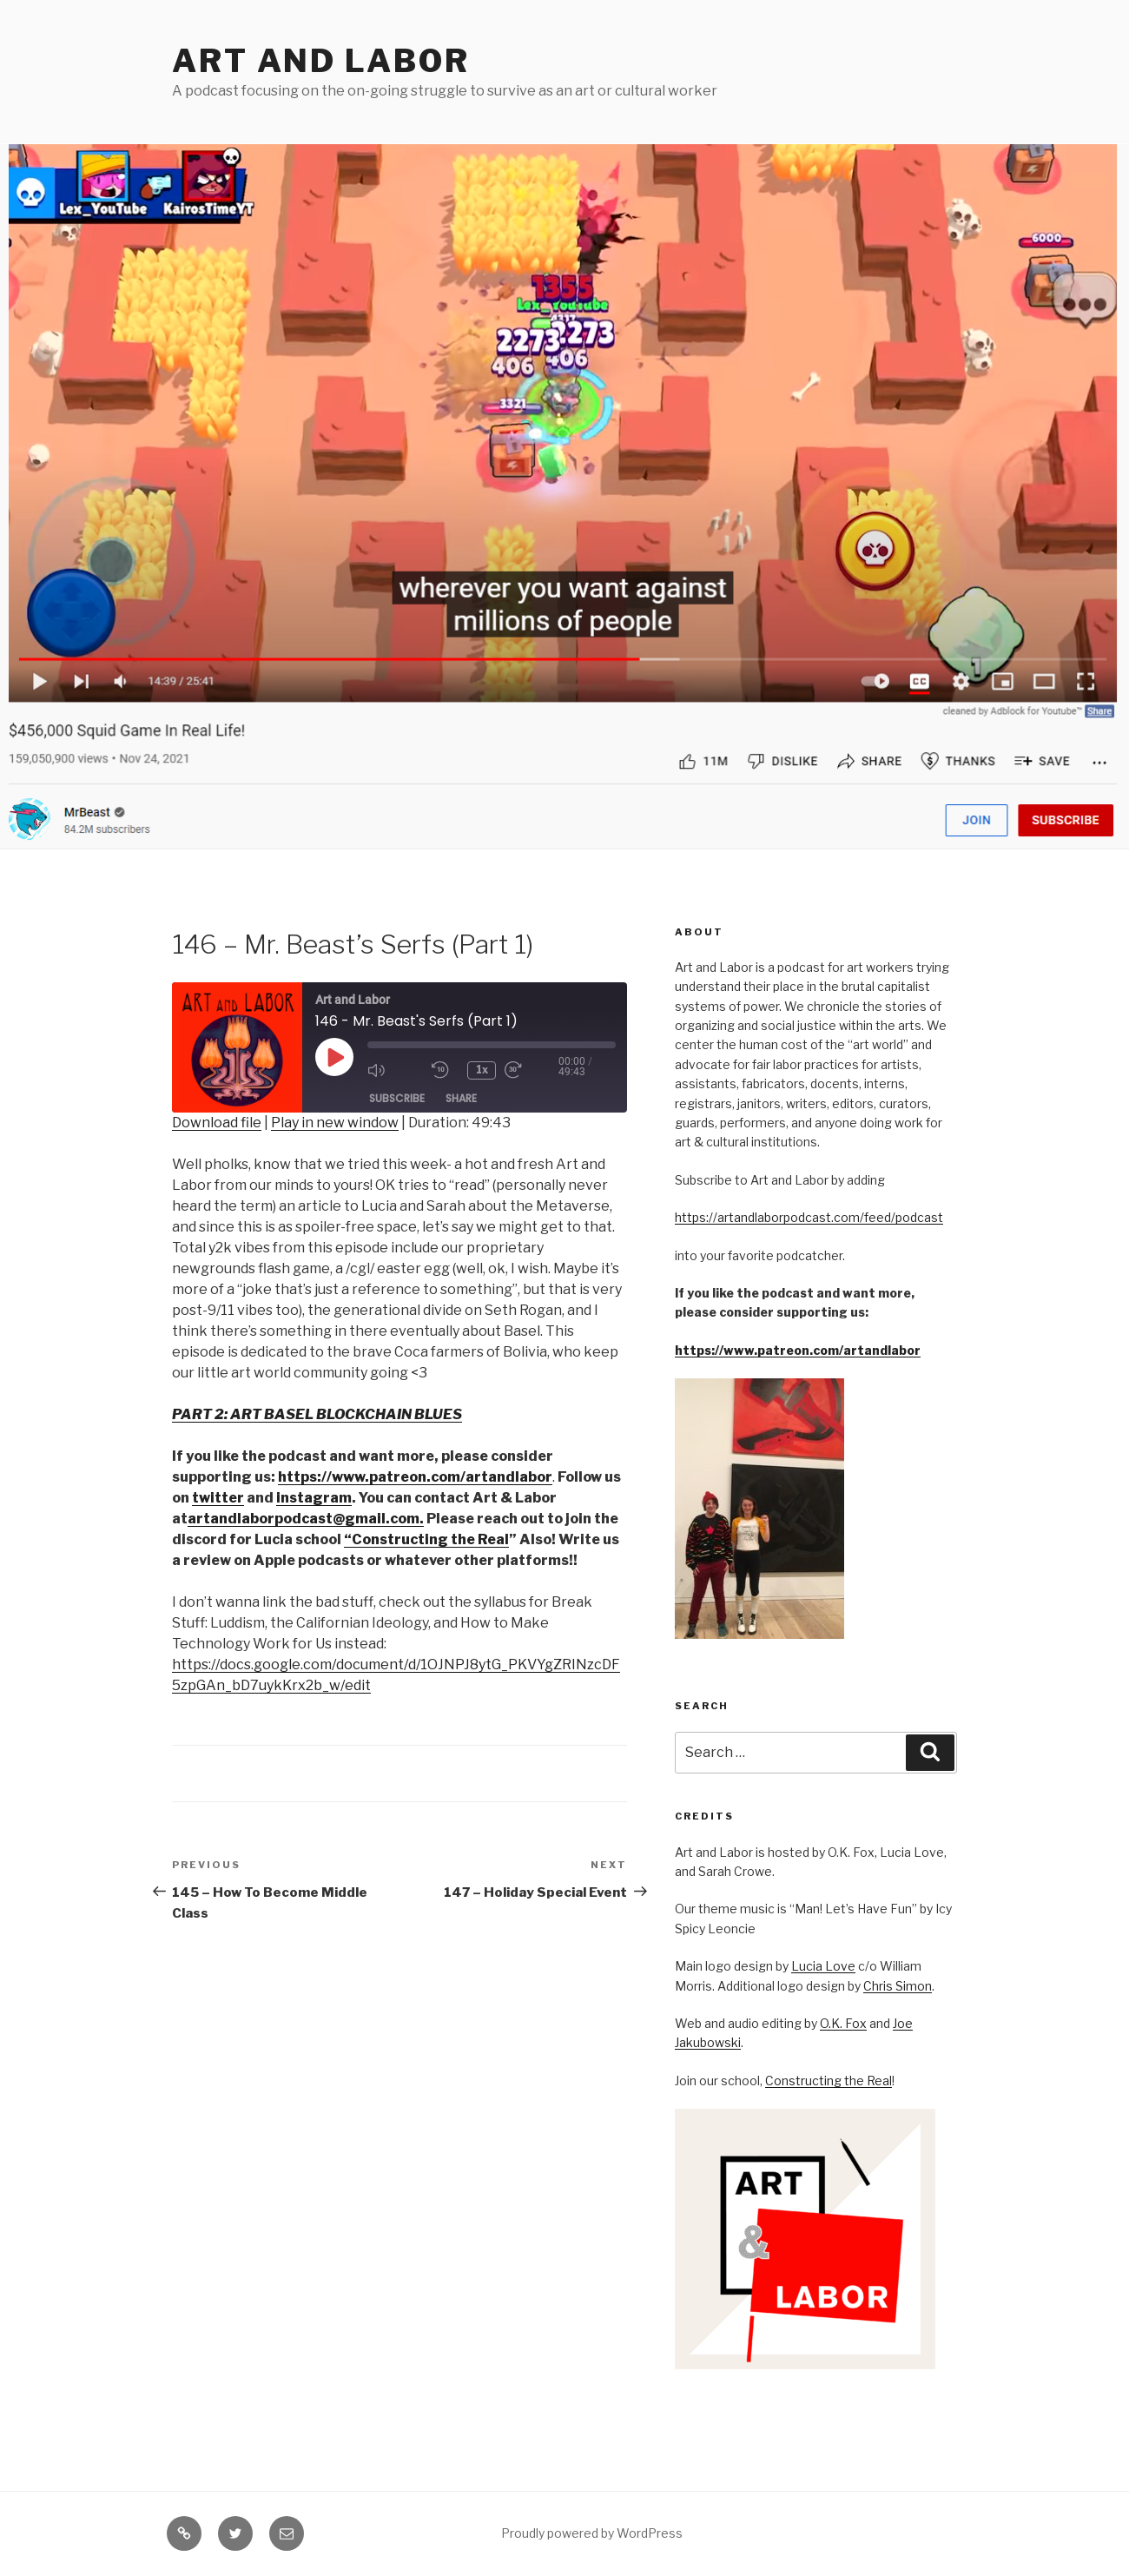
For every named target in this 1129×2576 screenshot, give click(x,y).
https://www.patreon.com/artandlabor (798, 1350)
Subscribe (397, 1098)
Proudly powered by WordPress (592, 2533)
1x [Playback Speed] (483, 1069)
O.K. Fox (843, 2023)
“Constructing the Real (426, 1539)
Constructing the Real (828, 2080)
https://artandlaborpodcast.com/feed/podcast (809, 1217)
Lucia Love (823, 1965)
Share (461, 1098)
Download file (216, 1122)
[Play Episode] (334, 1057)
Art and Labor (320, 61)
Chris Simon (897, 1985)
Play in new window (335, 1122)
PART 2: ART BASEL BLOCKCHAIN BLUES (317, 1414)
